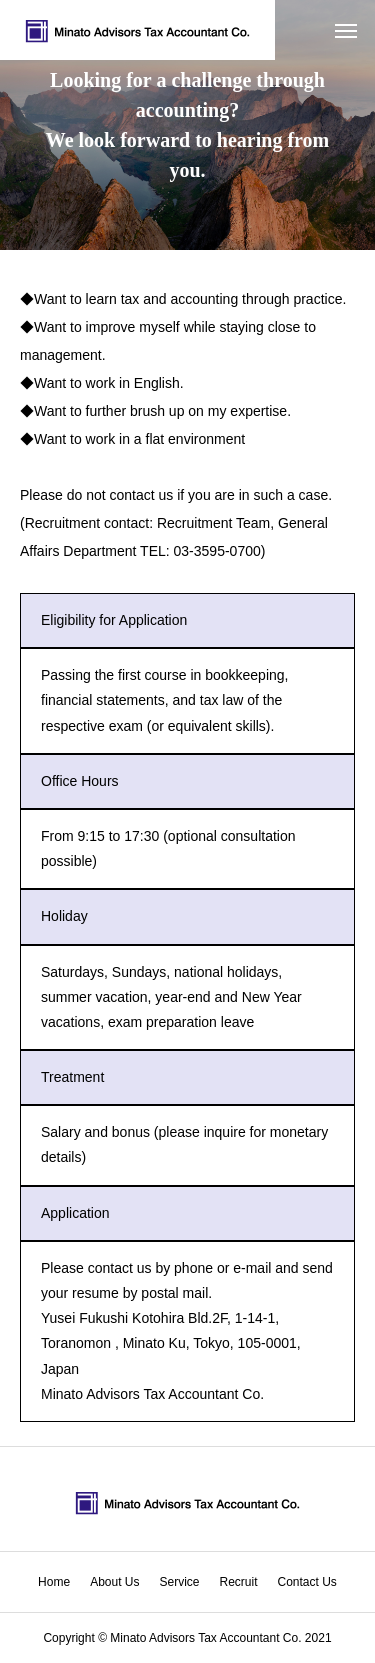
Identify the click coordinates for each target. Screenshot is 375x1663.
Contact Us (307, 1582)
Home (54, 1582)
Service (179, 1582)
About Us (114, 1582)
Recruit (239, 1582)
